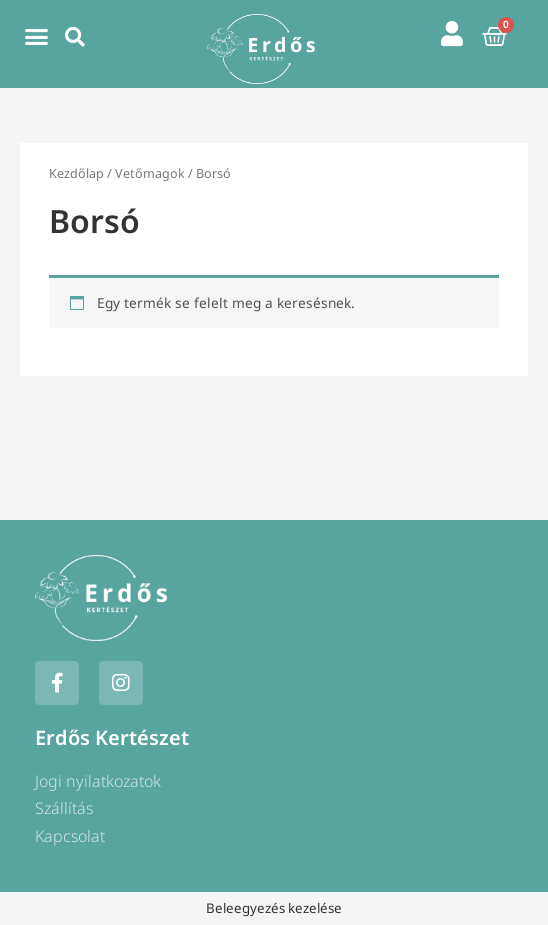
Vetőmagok (150, 173)
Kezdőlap (76, 173)
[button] (36, 37)
